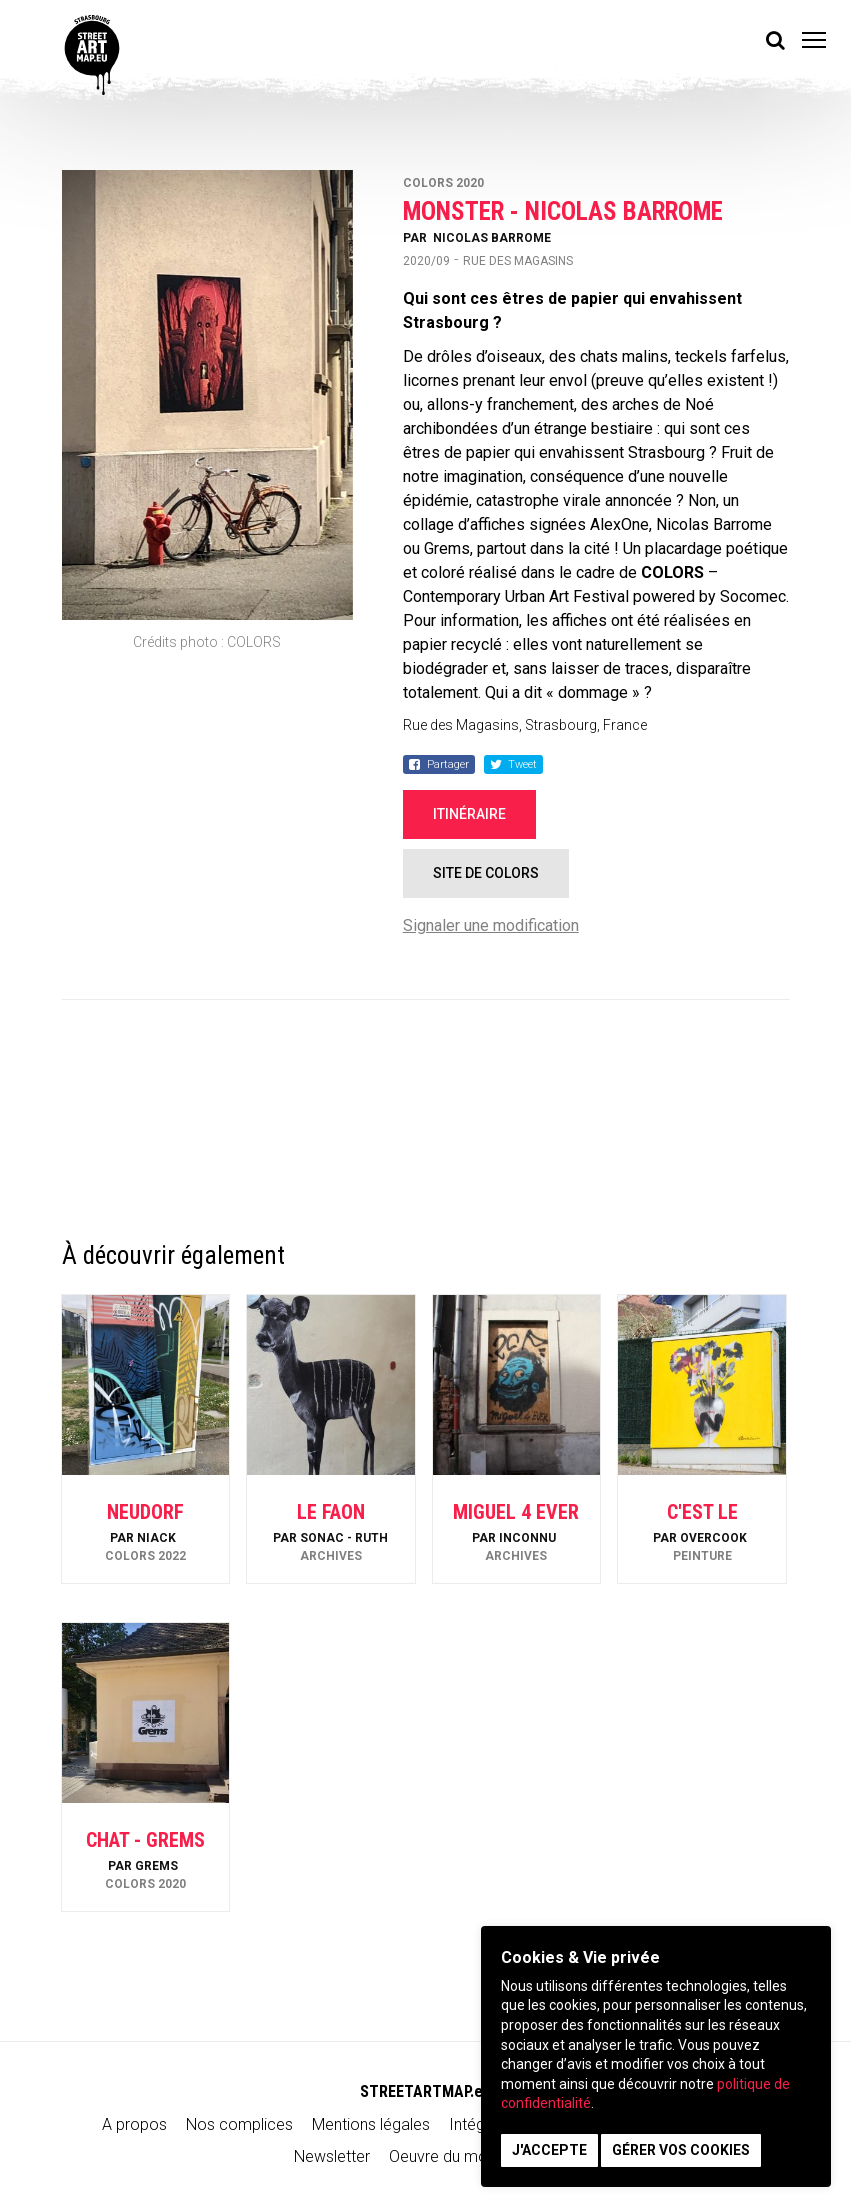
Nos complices (239, 2124)
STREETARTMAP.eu (425, 2091)
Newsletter (332, 2156)
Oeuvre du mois (444, 2156)
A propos (134, 2124)
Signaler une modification (491, 925)
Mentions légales (371, 2124)
